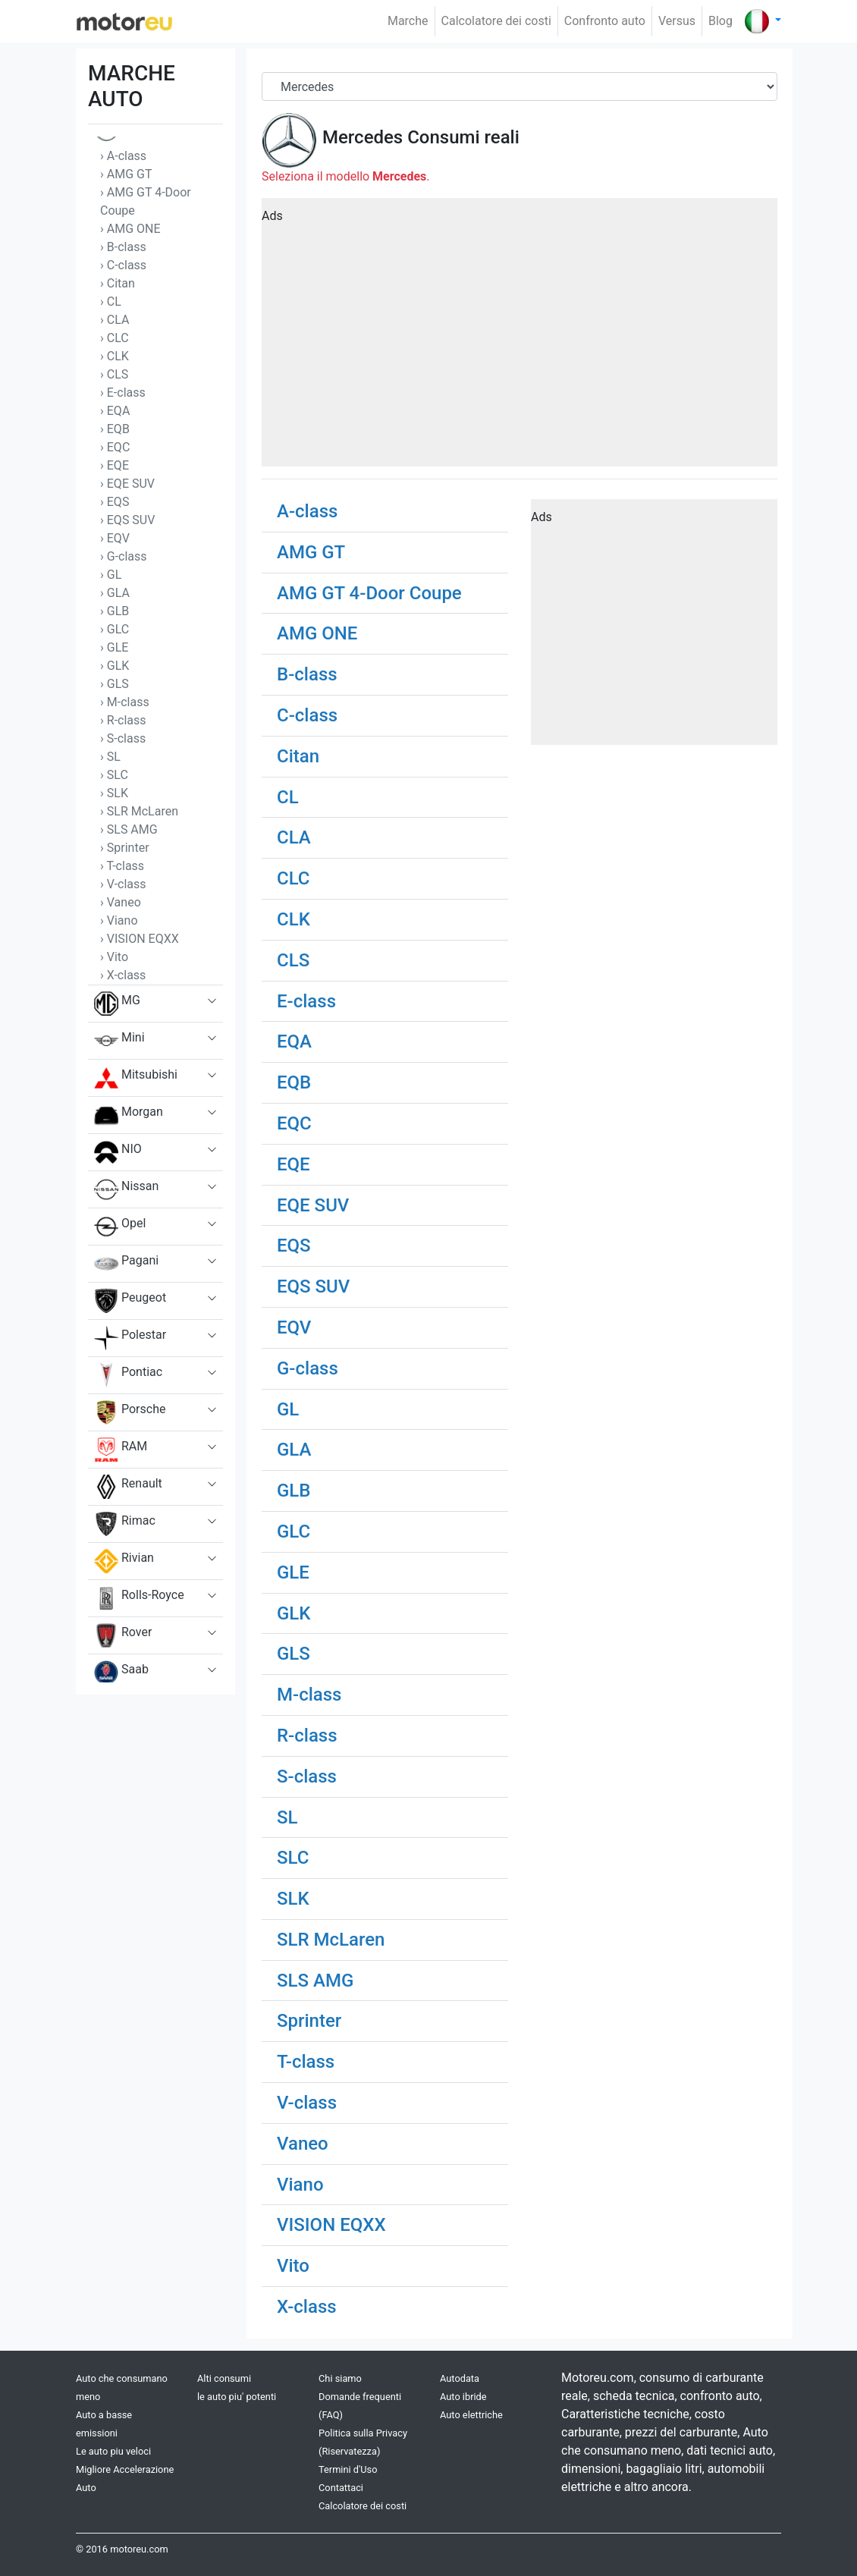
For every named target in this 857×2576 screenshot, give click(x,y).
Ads (272, 216)
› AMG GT (126, 174)
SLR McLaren (331, 1939)
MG (117, 1003)
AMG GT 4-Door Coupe (369, 593)
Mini (119, 1041)
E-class (306, 1001)
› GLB (114, 611)
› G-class (123, 556)
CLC (293, 878)
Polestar (130, 1338)
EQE (293, 1164)
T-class (305, 2061)
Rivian (124, 1561)
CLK (293, 919)
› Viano (119, 920)
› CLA (114, 320)
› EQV (115, 538)
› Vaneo (120, 902)
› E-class (123, 392)
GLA (294, 1449)
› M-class (124, 702)
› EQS (114, 502)
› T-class (122, 866)
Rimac (124, 1524)
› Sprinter (124, 847)
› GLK (114, 665)
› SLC (114, 775)
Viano (300, 2184)
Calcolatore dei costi (496, 21)
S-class (307, 1776)
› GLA (115, 593)
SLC (293, 1857)
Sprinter (309, 2020)
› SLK (114, 793)
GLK (293, 1613)
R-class (307, 1735)
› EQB (115, 429)
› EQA (115, 411)
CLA (294, 837)
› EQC (115, 447)
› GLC (114, 629)
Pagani (126, 1264)
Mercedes (362, 137)
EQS (294, 1245)
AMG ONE (317, 633)
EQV (294, 1327)
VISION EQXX (331, 2224)
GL (288, 1409)
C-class (307, 715)
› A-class (123, 156)
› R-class (123, 720)
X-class (307, 2306)
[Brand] (519, 86)
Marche (408, 21)
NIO (118, 1152)
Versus (676, 21)
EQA (294, 1041)
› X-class (123, 975)
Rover (123, 1635)
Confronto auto (604, 21)
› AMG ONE (130, 228)
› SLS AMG (129, 829)
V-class (307, 2102)
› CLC (114, 338)
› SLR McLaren (139, 811)
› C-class (123, 265)
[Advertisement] (519, 337)
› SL (110, 756)
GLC (293, 1531)
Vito (293, 2265)
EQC (294, 1123)
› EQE (114, 465)
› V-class (123, 884)
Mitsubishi (135, 1078)
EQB (294, 1082)
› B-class (123, 247)
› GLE (114, 647)
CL (288, 797)
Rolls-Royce (139, 1598)
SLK (293, 1898)
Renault (128, 1487)
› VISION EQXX (139, 938)
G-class (307, 1368)
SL (287, 1817)
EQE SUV (313, 1205)
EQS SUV (313, 1286)
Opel (120, 1226)
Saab (121, 1672)
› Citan (117, 283)
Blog (720, 21)
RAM (120, 1449)
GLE (293, 1572)
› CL (110, 301)
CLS (293, 960)
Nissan (126, 1189)
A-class (307, 511)
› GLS (114, 684)
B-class (307, 674)
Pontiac (128, 1375)
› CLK (114, 356)
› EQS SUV (127, 520)
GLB (293, 1490)
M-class (309, 1694)
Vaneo (302, 2143)
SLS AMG (315, 1980)
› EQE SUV (127, 483)
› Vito (114, 957)
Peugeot (130, 1301)
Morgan (128, 1115)
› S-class (123, 738)
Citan (298, 756)
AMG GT (311, 552)
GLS (293, 1653)
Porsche (129, 1412)
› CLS (114, 374)
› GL (110, 574)
